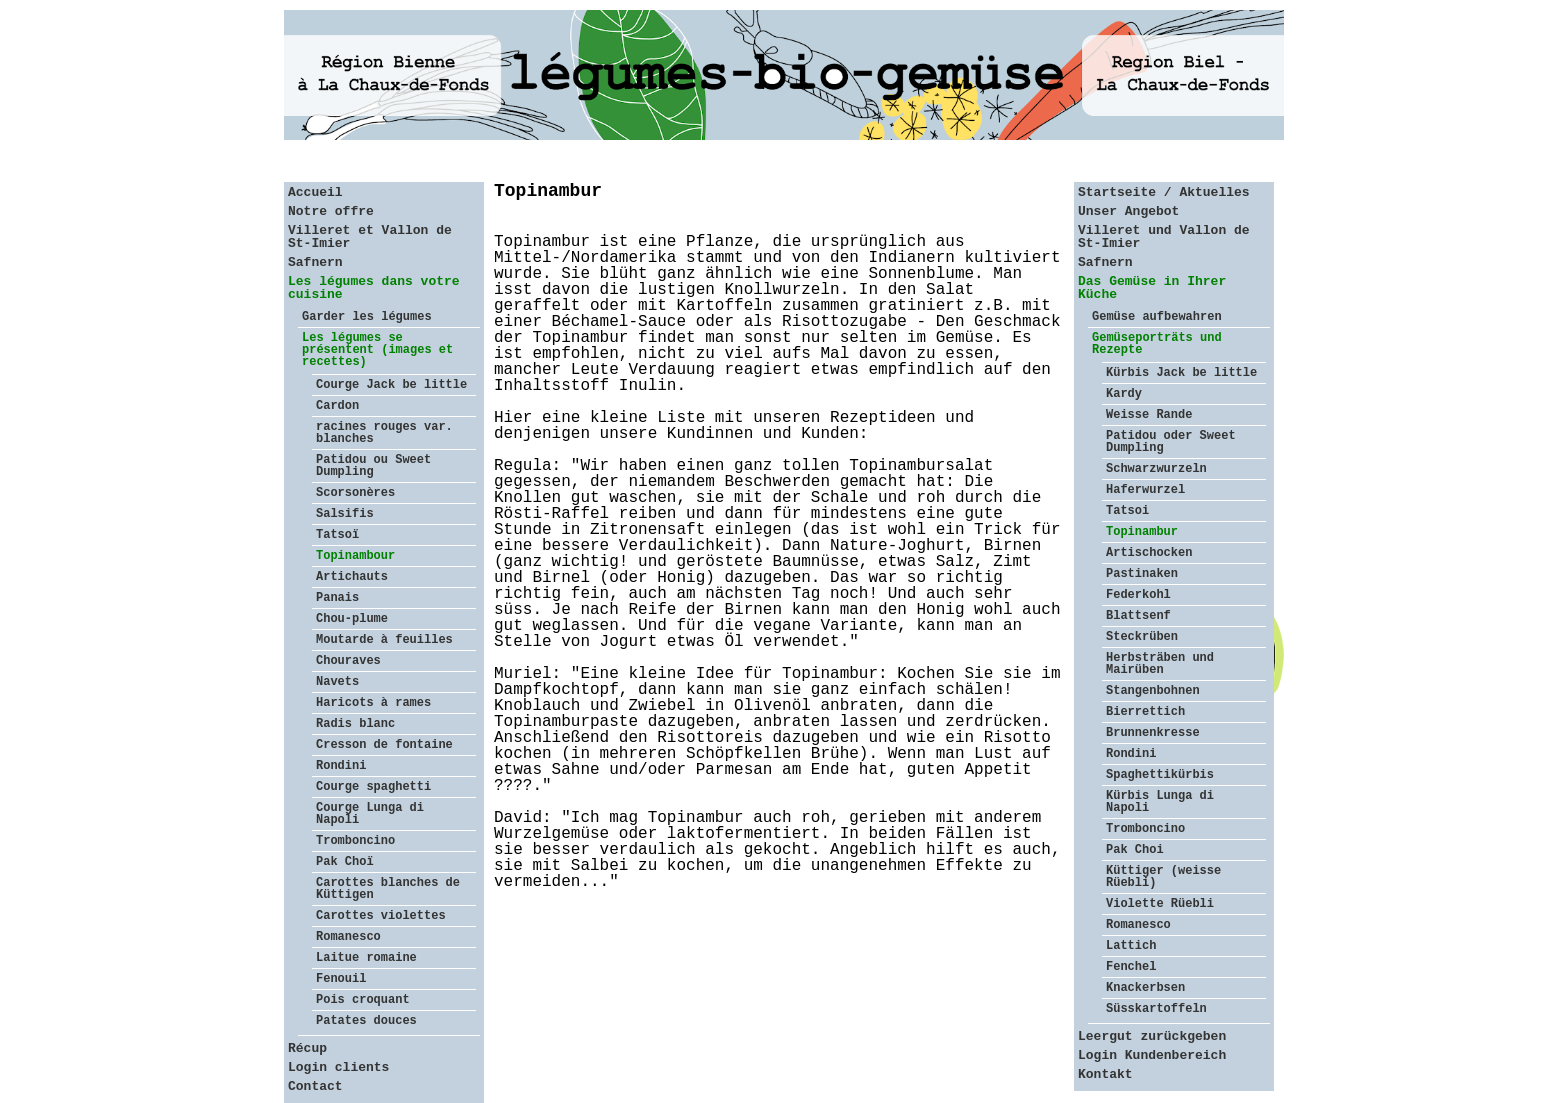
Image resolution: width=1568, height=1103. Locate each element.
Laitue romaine (366, 958)
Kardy (1124, 394)
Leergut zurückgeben (1152, 1036)
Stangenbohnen (1153, 691)
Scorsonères (355, 493)
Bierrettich (1145, 712)
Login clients (338, 1067)
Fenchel (1131, 967)
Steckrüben (1142, 637)
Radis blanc (355, 724)
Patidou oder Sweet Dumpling (1171, 442)
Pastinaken (1142, 574)
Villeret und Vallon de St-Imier (1164, 237)
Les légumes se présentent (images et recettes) (377, 350)
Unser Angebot (1128, 211)
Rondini (341, 766)
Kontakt (1105, 1074)
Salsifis (345, 514)
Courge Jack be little (391, 385)
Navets (337, 682)
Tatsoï (337, 535)
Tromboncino (355, 841)
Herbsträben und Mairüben (1160, 664)
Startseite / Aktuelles (1164, 192)
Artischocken (1149, 553)
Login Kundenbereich (1152, 1055)
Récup (307, 1048)
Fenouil (341, 979)
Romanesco (348, 937)
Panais (337, 598)
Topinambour (355, 556)
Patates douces (366, 1021)
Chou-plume (352, 619)
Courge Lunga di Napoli (370, 814)
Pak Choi (1135, 850)
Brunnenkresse (1153, 733)
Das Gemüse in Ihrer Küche (1152, 288)
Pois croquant (363, 1000)
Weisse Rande (1149, 415)
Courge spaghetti (373, 787)
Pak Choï (345, 862)
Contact (315, 1086)
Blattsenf (1138, 616)
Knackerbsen (1145, 988)
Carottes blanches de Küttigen (388, 889)
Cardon (337, 406)
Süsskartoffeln (1156, 1009)
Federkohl (1138, 595)
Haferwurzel (1145, 490)
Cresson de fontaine (384, 745)
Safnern (315, 262)
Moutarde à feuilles (384, 640)
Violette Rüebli (1160, 904)
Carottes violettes (381, 916)
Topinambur (1142, 532)
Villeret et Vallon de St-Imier (370, 237)
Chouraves (348, 661)
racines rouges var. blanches (384, 433)
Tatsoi (1127, 511)
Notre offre (331, 211)
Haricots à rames (373, 703)
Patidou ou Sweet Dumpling (373, 466)
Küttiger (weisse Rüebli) (1163, 877)
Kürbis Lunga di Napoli (1160, 802)
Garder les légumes (367, 317)
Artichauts (352, 577)
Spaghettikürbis (1160, 775)
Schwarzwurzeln (1156, 469)
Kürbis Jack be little (1181, 373)
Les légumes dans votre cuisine (374, 288)
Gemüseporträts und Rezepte (1157, 344)
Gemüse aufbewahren (1157, 317)
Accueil (315, 192)
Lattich (1131, 946)
